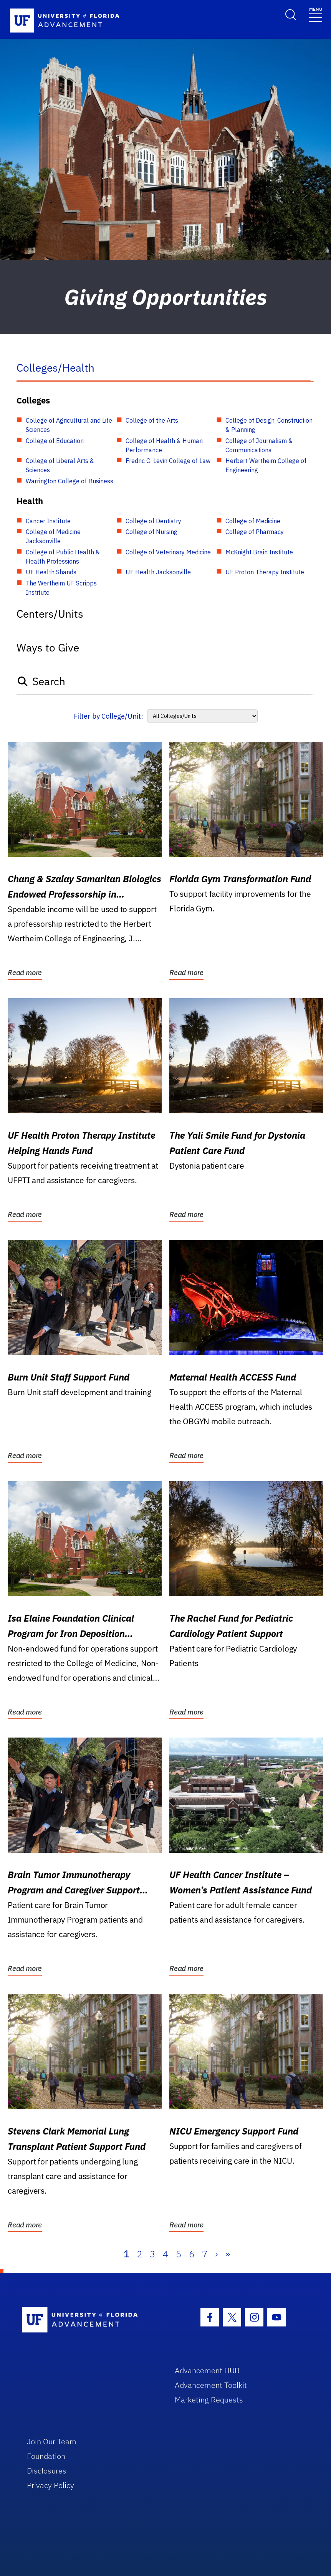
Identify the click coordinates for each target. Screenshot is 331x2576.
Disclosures (46, 2470)
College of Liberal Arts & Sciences (60, 465)
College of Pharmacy (254, 532)
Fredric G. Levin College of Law (168, 461)
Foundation (46, 2456)
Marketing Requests (209, 2399)
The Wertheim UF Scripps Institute (61, 587)
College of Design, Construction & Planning (269, 425)
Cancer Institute (48, 521)
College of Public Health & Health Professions (63, 556)
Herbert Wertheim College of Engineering (265, 465)
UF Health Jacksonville (158, 572)
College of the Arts (152, 420)
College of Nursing (151, 532)
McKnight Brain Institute (259, 552)
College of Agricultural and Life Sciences (69, 425)
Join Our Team (51, 2441)
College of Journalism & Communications (259, 445)
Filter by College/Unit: (108, 716)
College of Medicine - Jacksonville (55, 536)
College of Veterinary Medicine (168, 552)
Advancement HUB (207, 2370)
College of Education (55, 441)
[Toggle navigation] (315, 14)
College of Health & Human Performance (164, 445)
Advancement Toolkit (211, 2385)
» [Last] (227, 2254)
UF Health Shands (51, 572)
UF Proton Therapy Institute (264, 572)
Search (41, 681)
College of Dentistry (153, 521)
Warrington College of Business (69, 481)
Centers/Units (50, 614)
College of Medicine (252, 521)
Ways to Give (48, 647)
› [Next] (216, 2254)
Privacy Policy (50, 2485)
